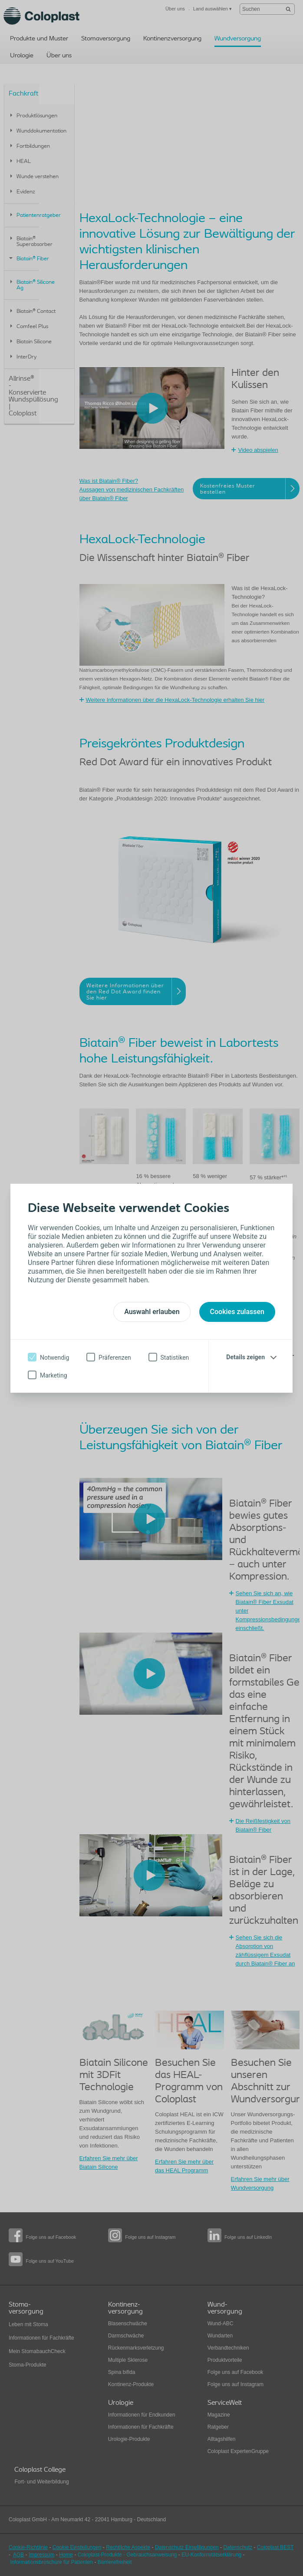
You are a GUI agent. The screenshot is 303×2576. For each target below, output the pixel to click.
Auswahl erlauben (151, 1312)
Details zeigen (245, 1357)
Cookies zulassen (237, 1312)
